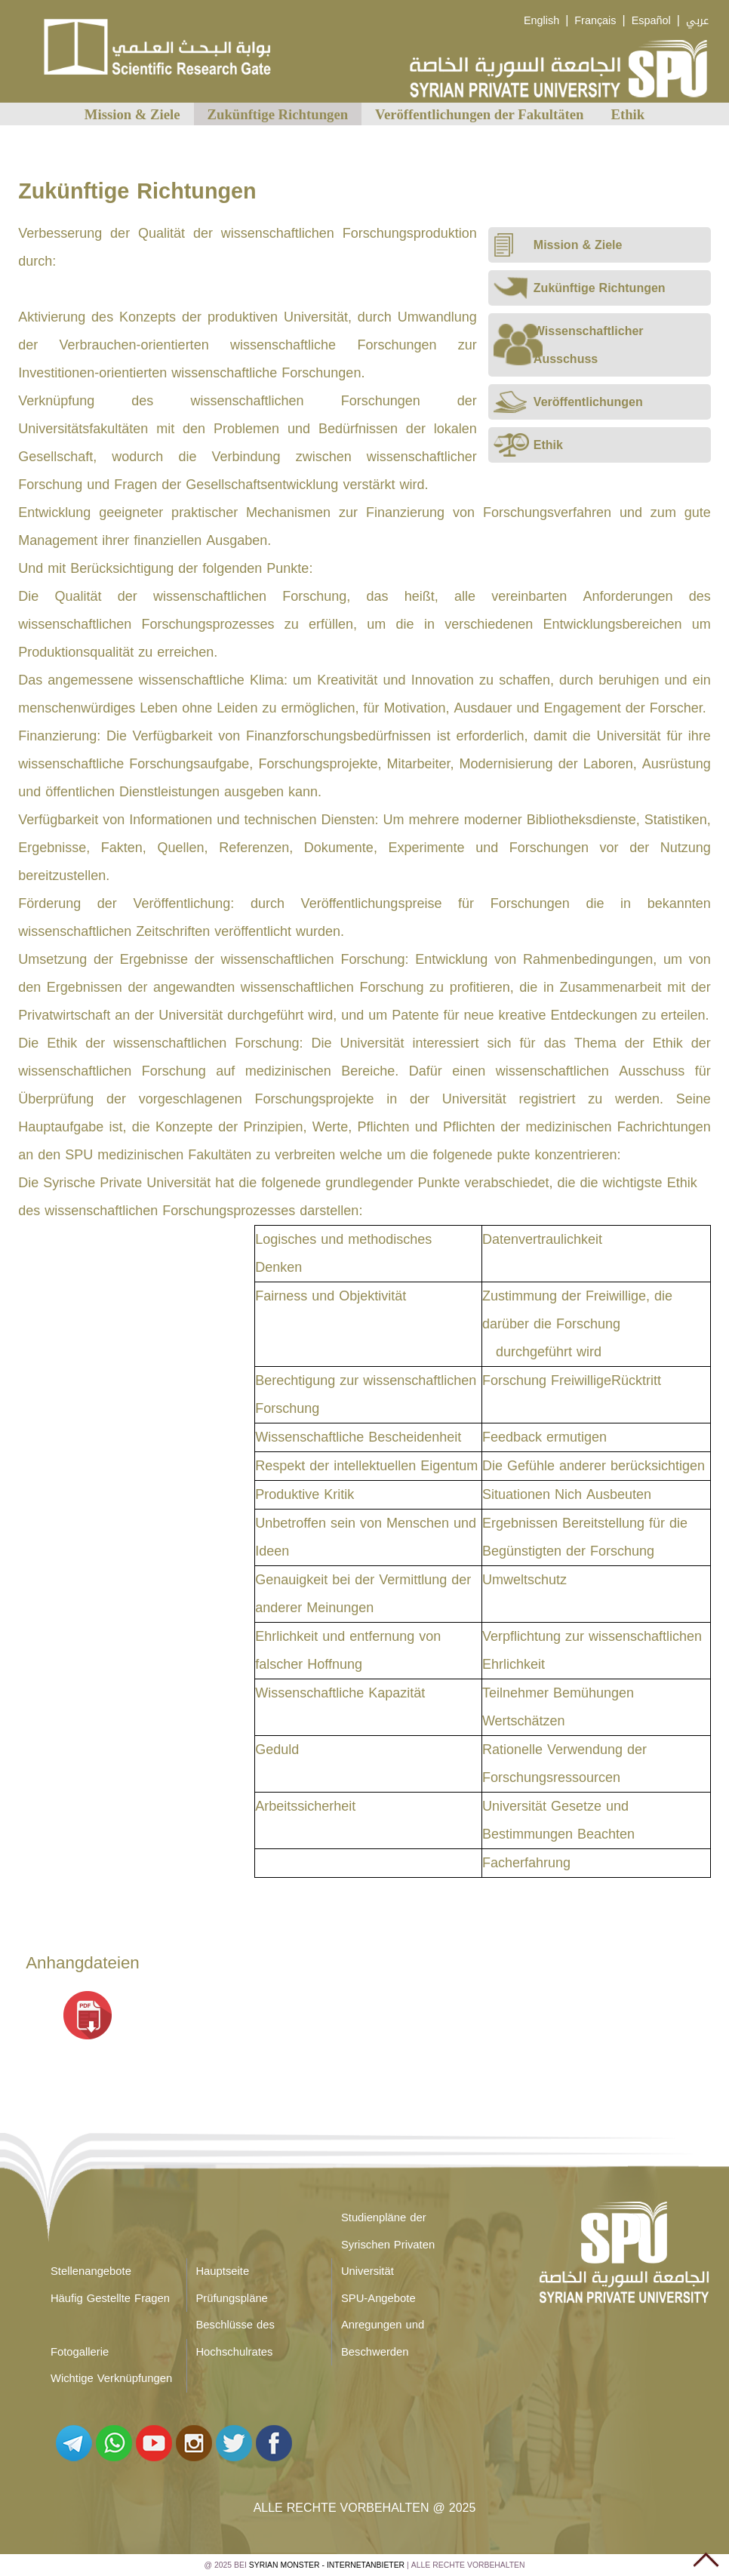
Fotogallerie (80, 2351)
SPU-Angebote (378, 2298)
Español (651, 21)
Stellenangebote (91, 2271)
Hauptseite (222, 2271)
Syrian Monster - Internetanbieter (326, 2565)
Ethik (628, 114)
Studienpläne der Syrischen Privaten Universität (388, 2244)
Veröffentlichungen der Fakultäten (479, 114)
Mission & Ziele (132, 114)
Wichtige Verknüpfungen (111, 2378)
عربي (697, 21)
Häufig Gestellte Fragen (110, 2298)
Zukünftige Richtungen (278, 114)
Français (595, 21)
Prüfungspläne (231, 2298)
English (541, 21)
